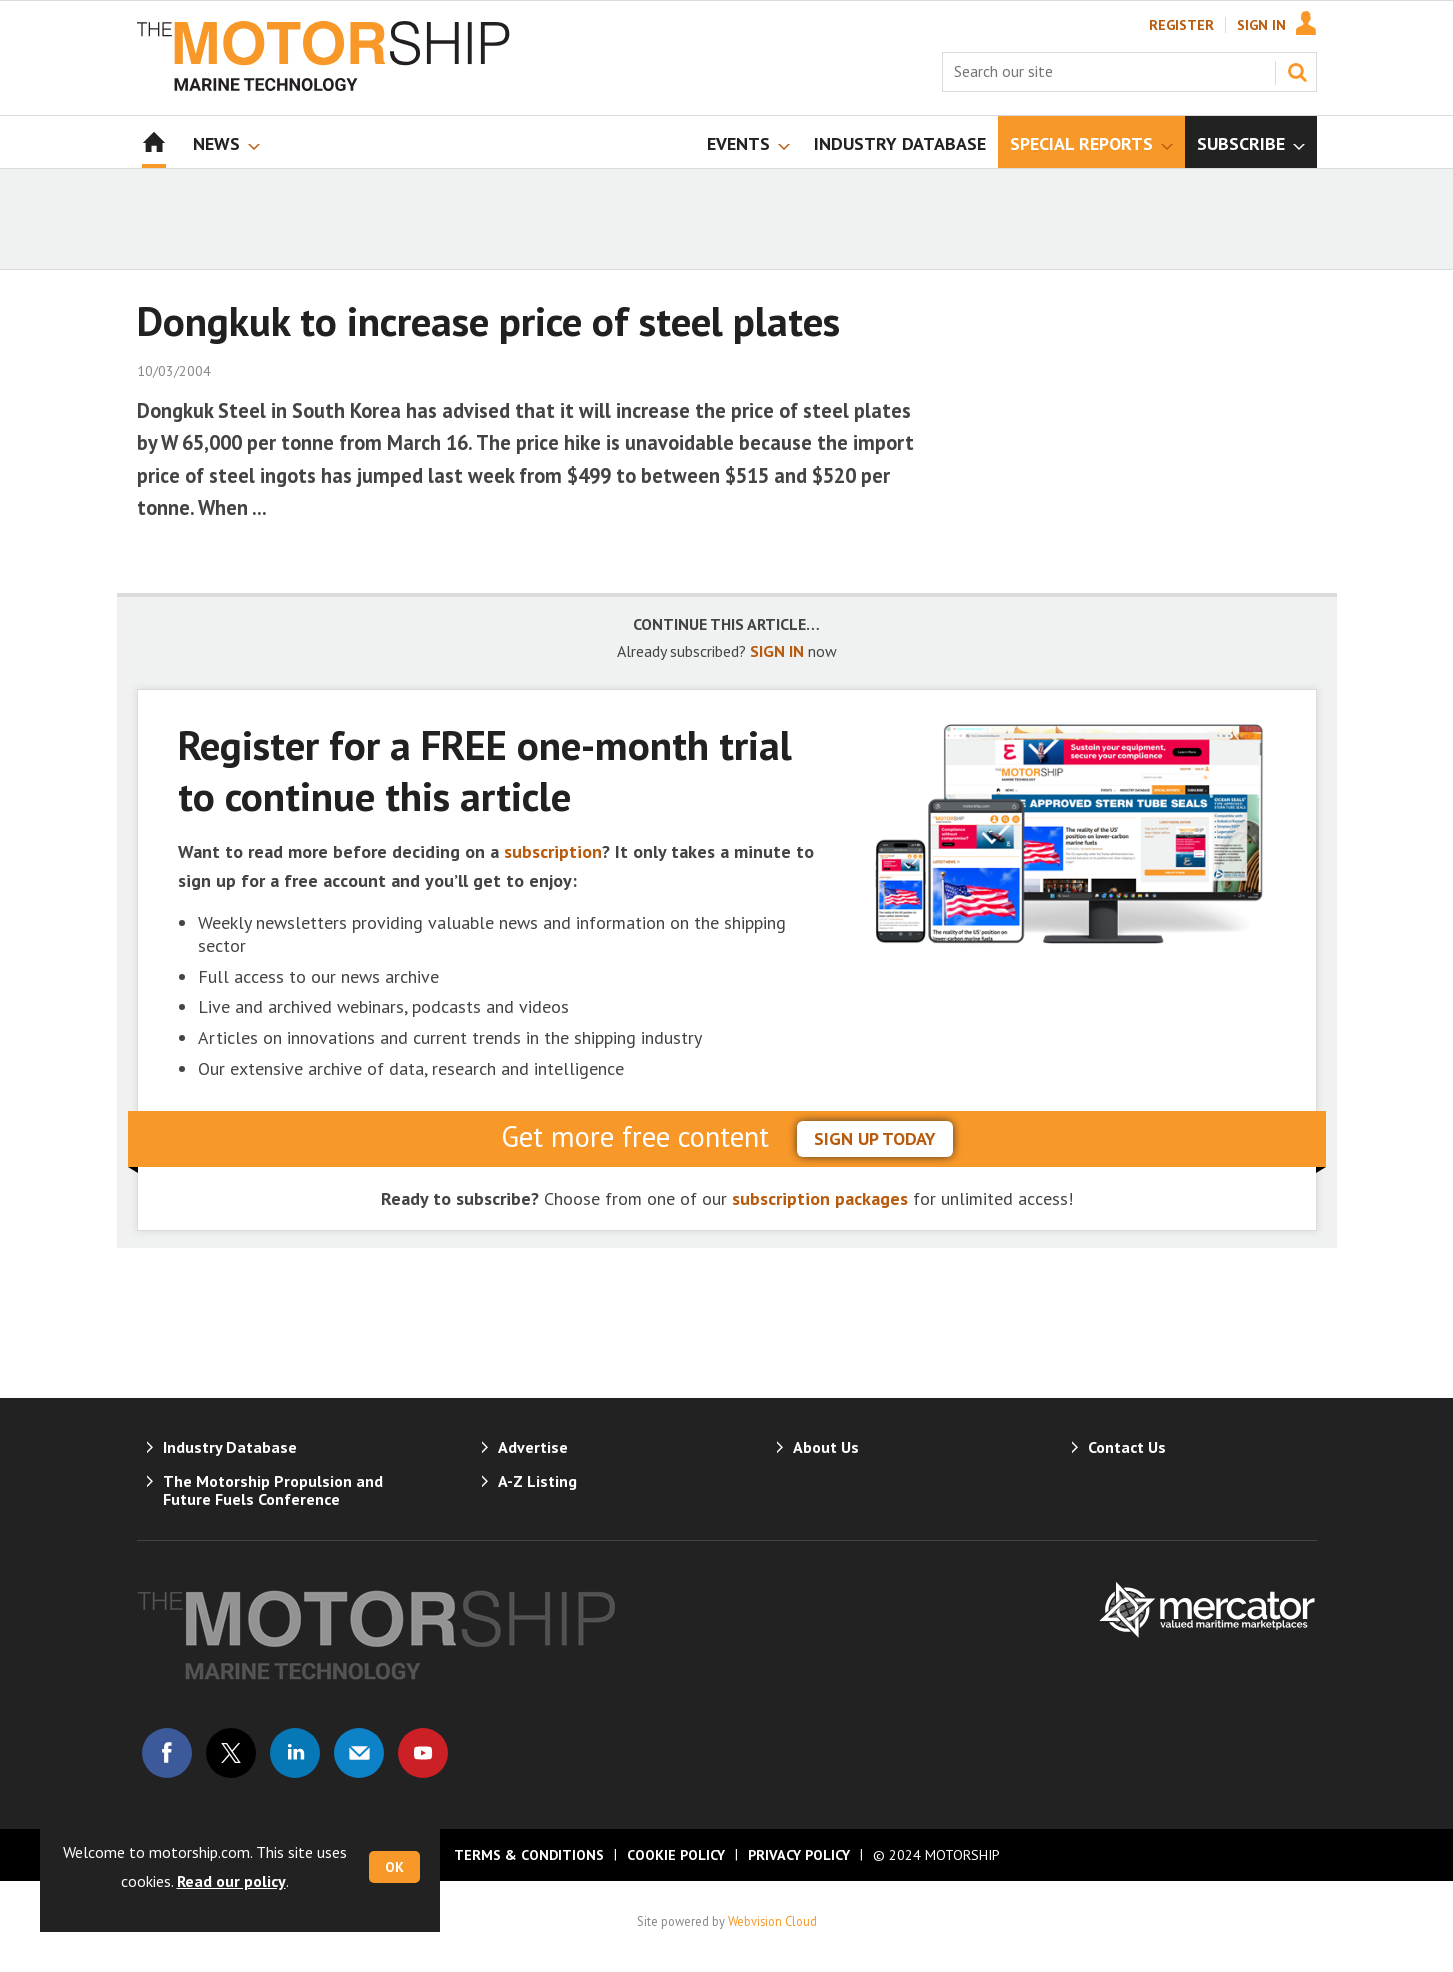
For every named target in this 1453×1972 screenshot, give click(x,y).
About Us (826, 1447)
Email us (359, 1753)
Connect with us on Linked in (295, 1753)
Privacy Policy (799, 1855)
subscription (553, 851)
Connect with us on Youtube (423, 1753)
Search (1297, 72)
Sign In (1261, 25)
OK (394, 1867)
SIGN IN (777, 651)
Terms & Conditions (529, 1855)
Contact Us (1127, 1447)
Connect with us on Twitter (231, 1753)
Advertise (533, 1447)
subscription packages (820, 1198)
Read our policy (231, 1881)
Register (1181, 25)
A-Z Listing (537, 1481)
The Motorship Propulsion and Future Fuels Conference (273, 1490)
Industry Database (230, 1447)
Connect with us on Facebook (167, 1753)
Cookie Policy (676, 1855)
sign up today (875, 1138)
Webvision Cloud (772, 1921)
